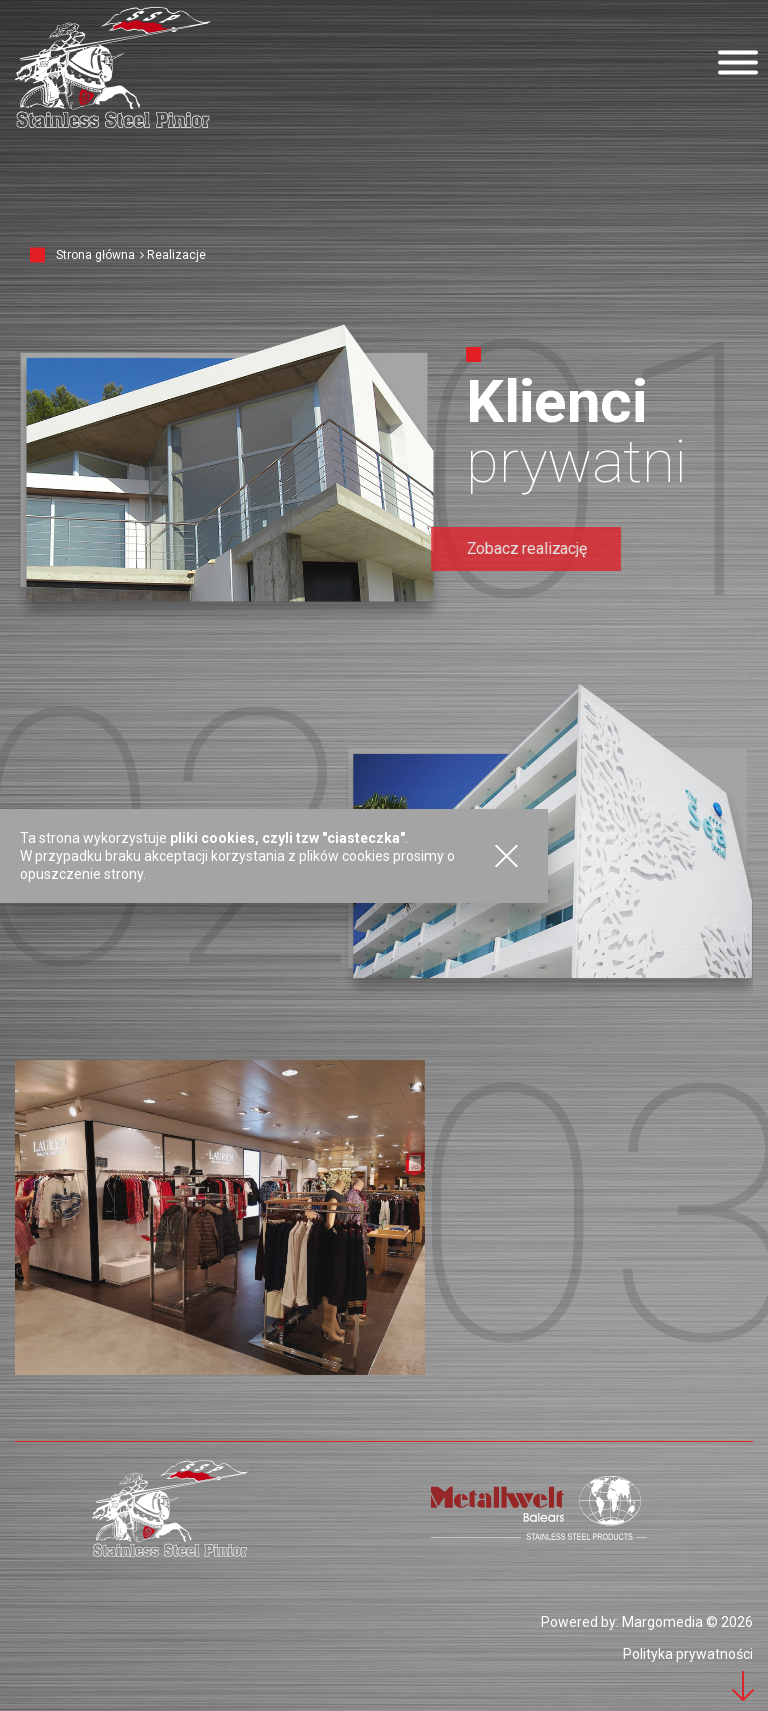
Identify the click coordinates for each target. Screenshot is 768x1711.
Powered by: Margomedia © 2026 (647, 1622)
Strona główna (95, 255)
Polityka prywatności (688, 1654)
